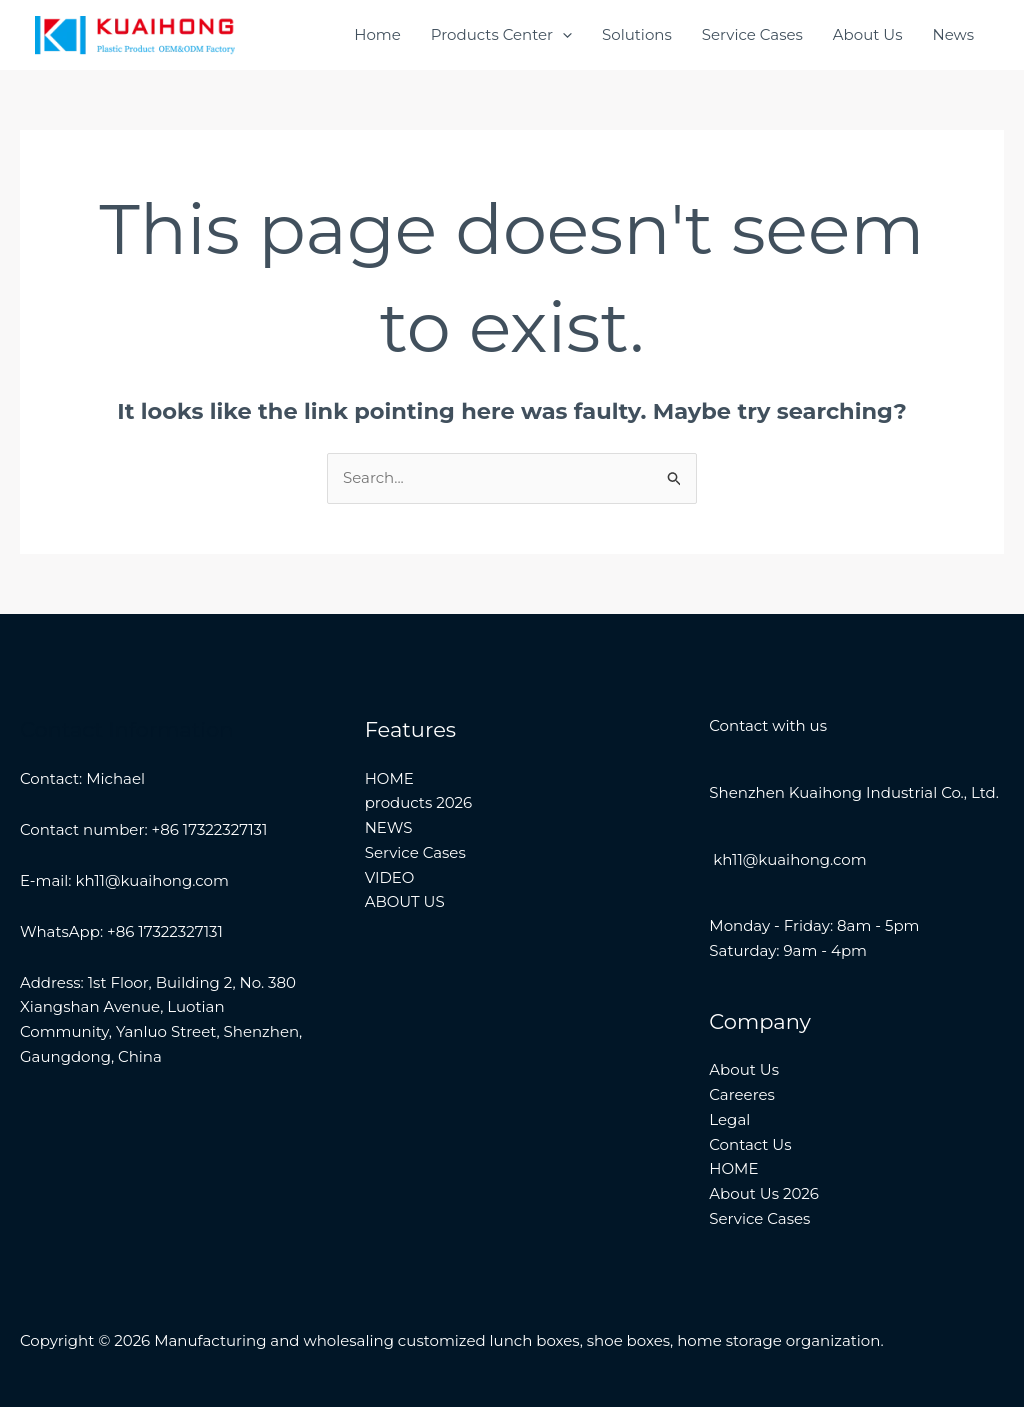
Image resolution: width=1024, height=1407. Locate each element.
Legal (729, 1119)
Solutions (637, 34)
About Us (868, 34)
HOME (389, 778)
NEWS (389, 827)
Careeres (742, 1094)
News (953, 34)
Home (377, 34)
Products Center (501, 35)
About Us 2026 (764, 1193)
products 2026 (419, 802)
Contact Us (750, 1144)
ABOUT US (405, 901)
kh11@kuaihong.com (787, 859)
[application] (562, 35)
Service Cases (752, 34)
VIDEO (390, 877)
